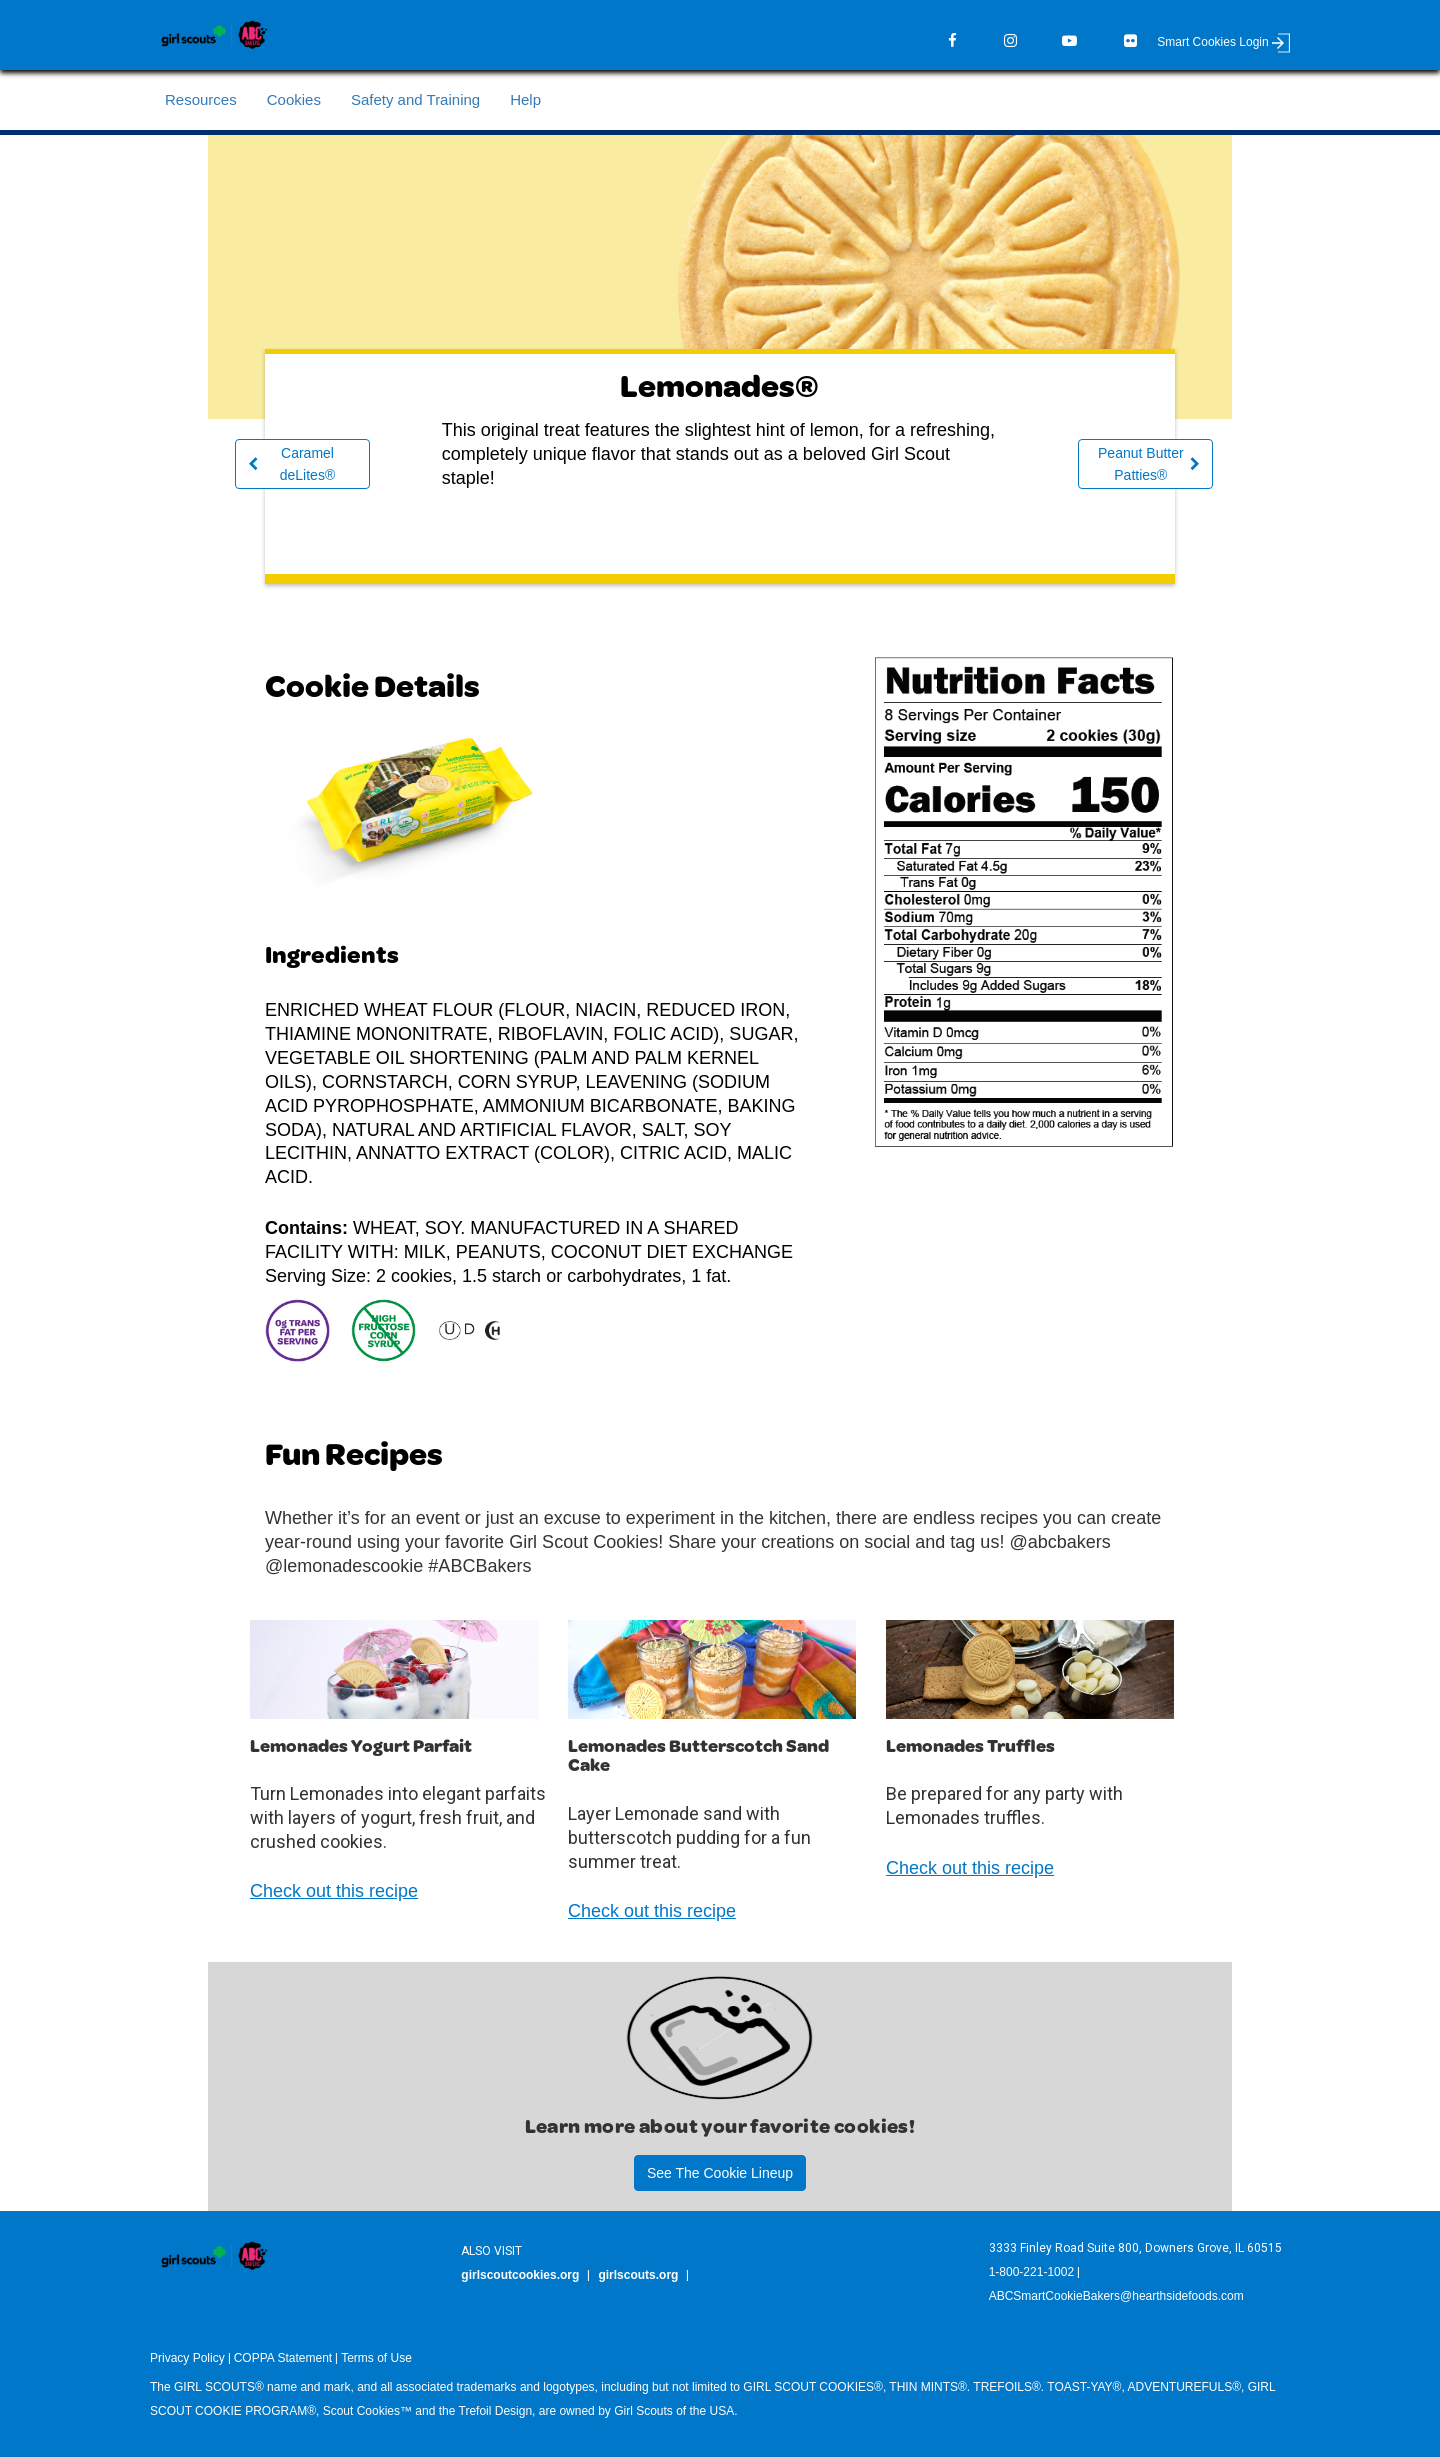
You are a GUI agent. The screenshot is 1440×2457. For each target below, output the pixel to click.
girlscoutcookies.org (520, 2275)
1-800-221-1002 (1031, 2272)
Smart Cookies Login (1223, 42)
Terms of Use (376, 2358)
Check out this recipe (334, 1891)
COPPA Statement (283, 2358)
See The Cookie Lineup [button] (720, 2173)
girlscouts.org (638, 2275)
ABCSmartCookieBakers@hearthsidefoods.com (1116, 2296)
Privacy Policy (187, 2358)
